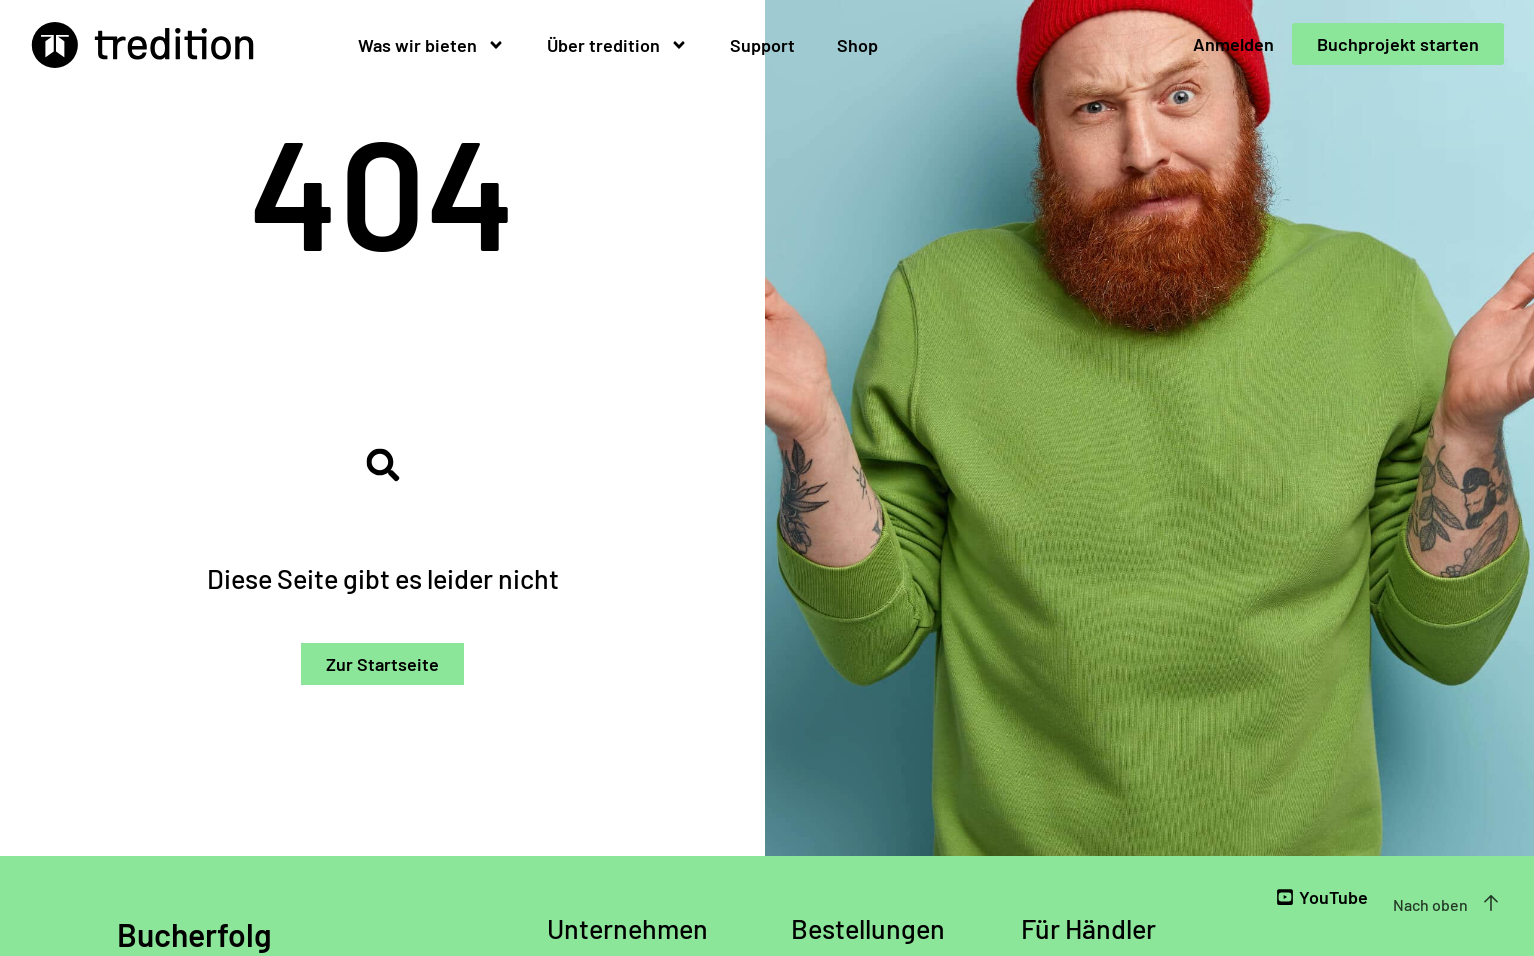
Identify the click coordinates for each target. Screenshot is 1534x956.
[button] (382, 465)
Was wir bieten (431, 45)
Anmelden (1233, 44)
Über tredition (617, 45)
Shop (857, 45)
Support (762, 45)
